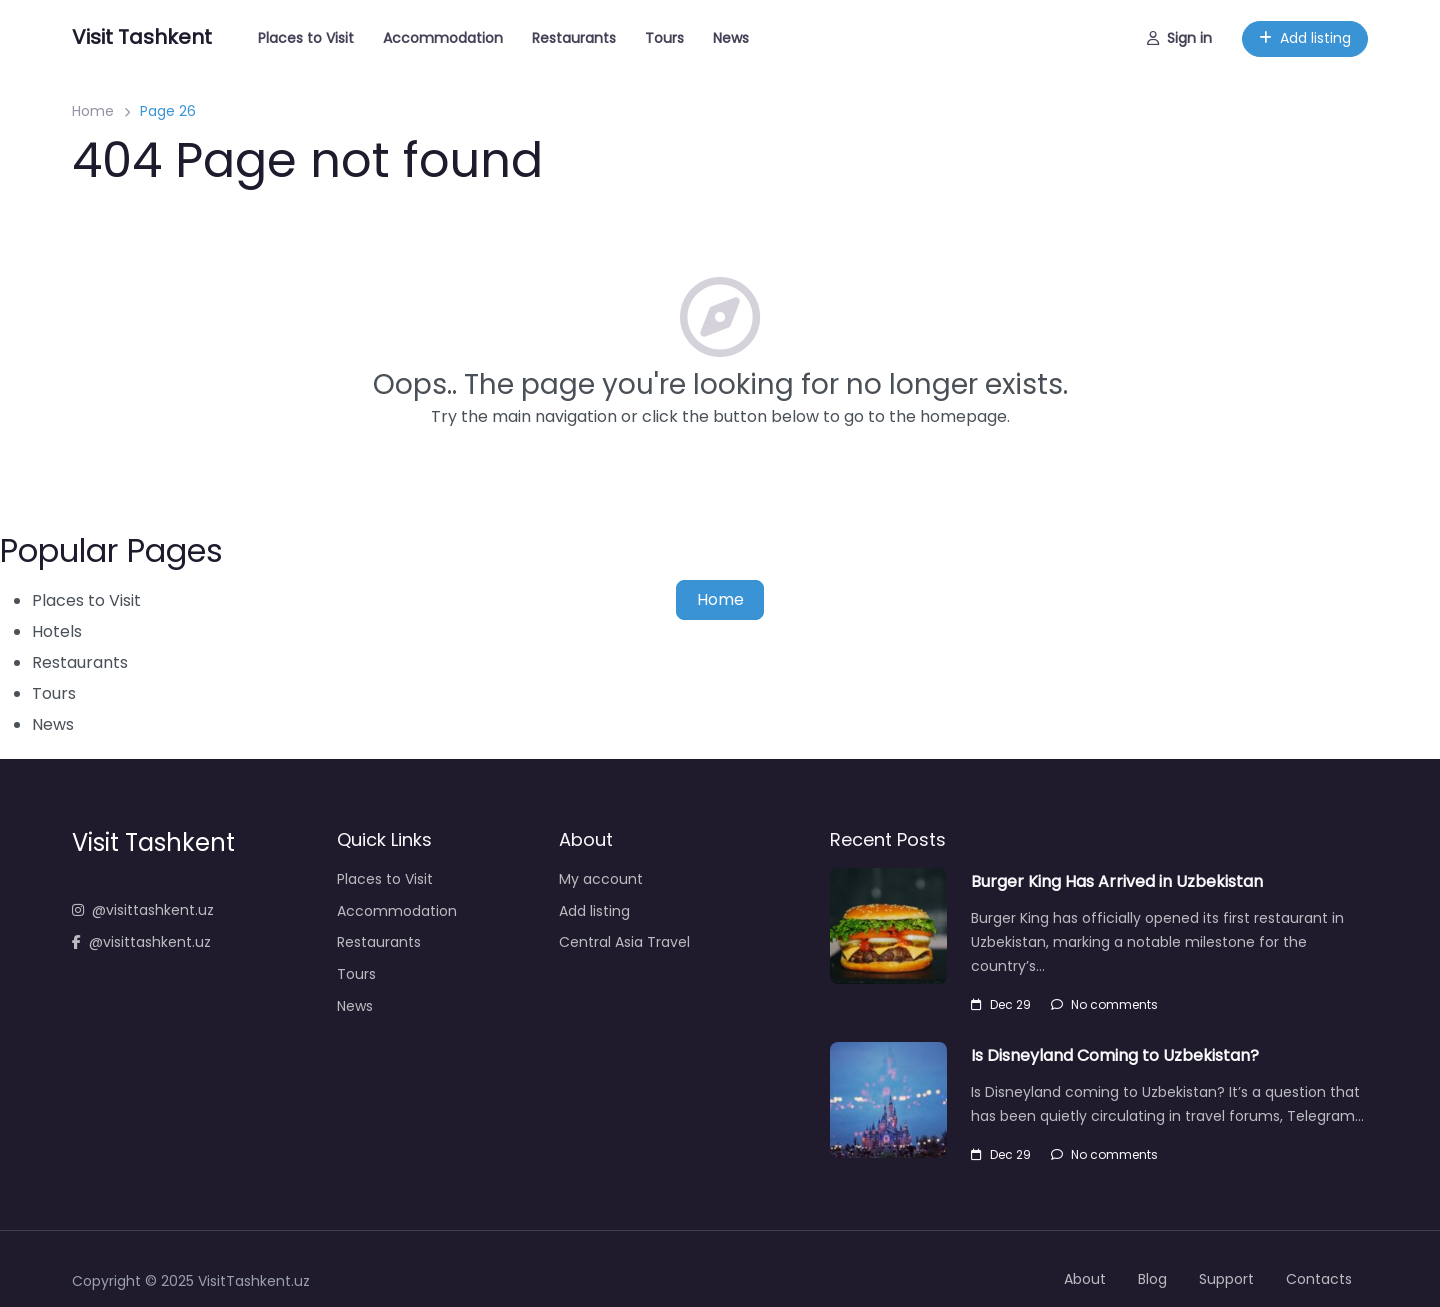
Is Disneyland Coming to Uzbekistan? (1115, 1055)
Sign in (1179, 38)
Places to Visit (306, 38)
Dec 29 (1001, 1004)
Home (93, 111)
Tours (664, 38)
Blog (1152, 1279)
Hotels (57, 631)
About (1085, 1279)
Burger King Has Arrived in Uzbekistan (1117, 881)
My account (601, 879)
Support (1226, 1279)
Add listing (1305, 38)
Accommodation (443, 38)
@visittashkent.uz (143, 910)
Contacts (1319, 1279)
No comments (1104, 1004)
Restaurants (574, 38)
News (731, 38)
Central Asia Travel (624, 942)
